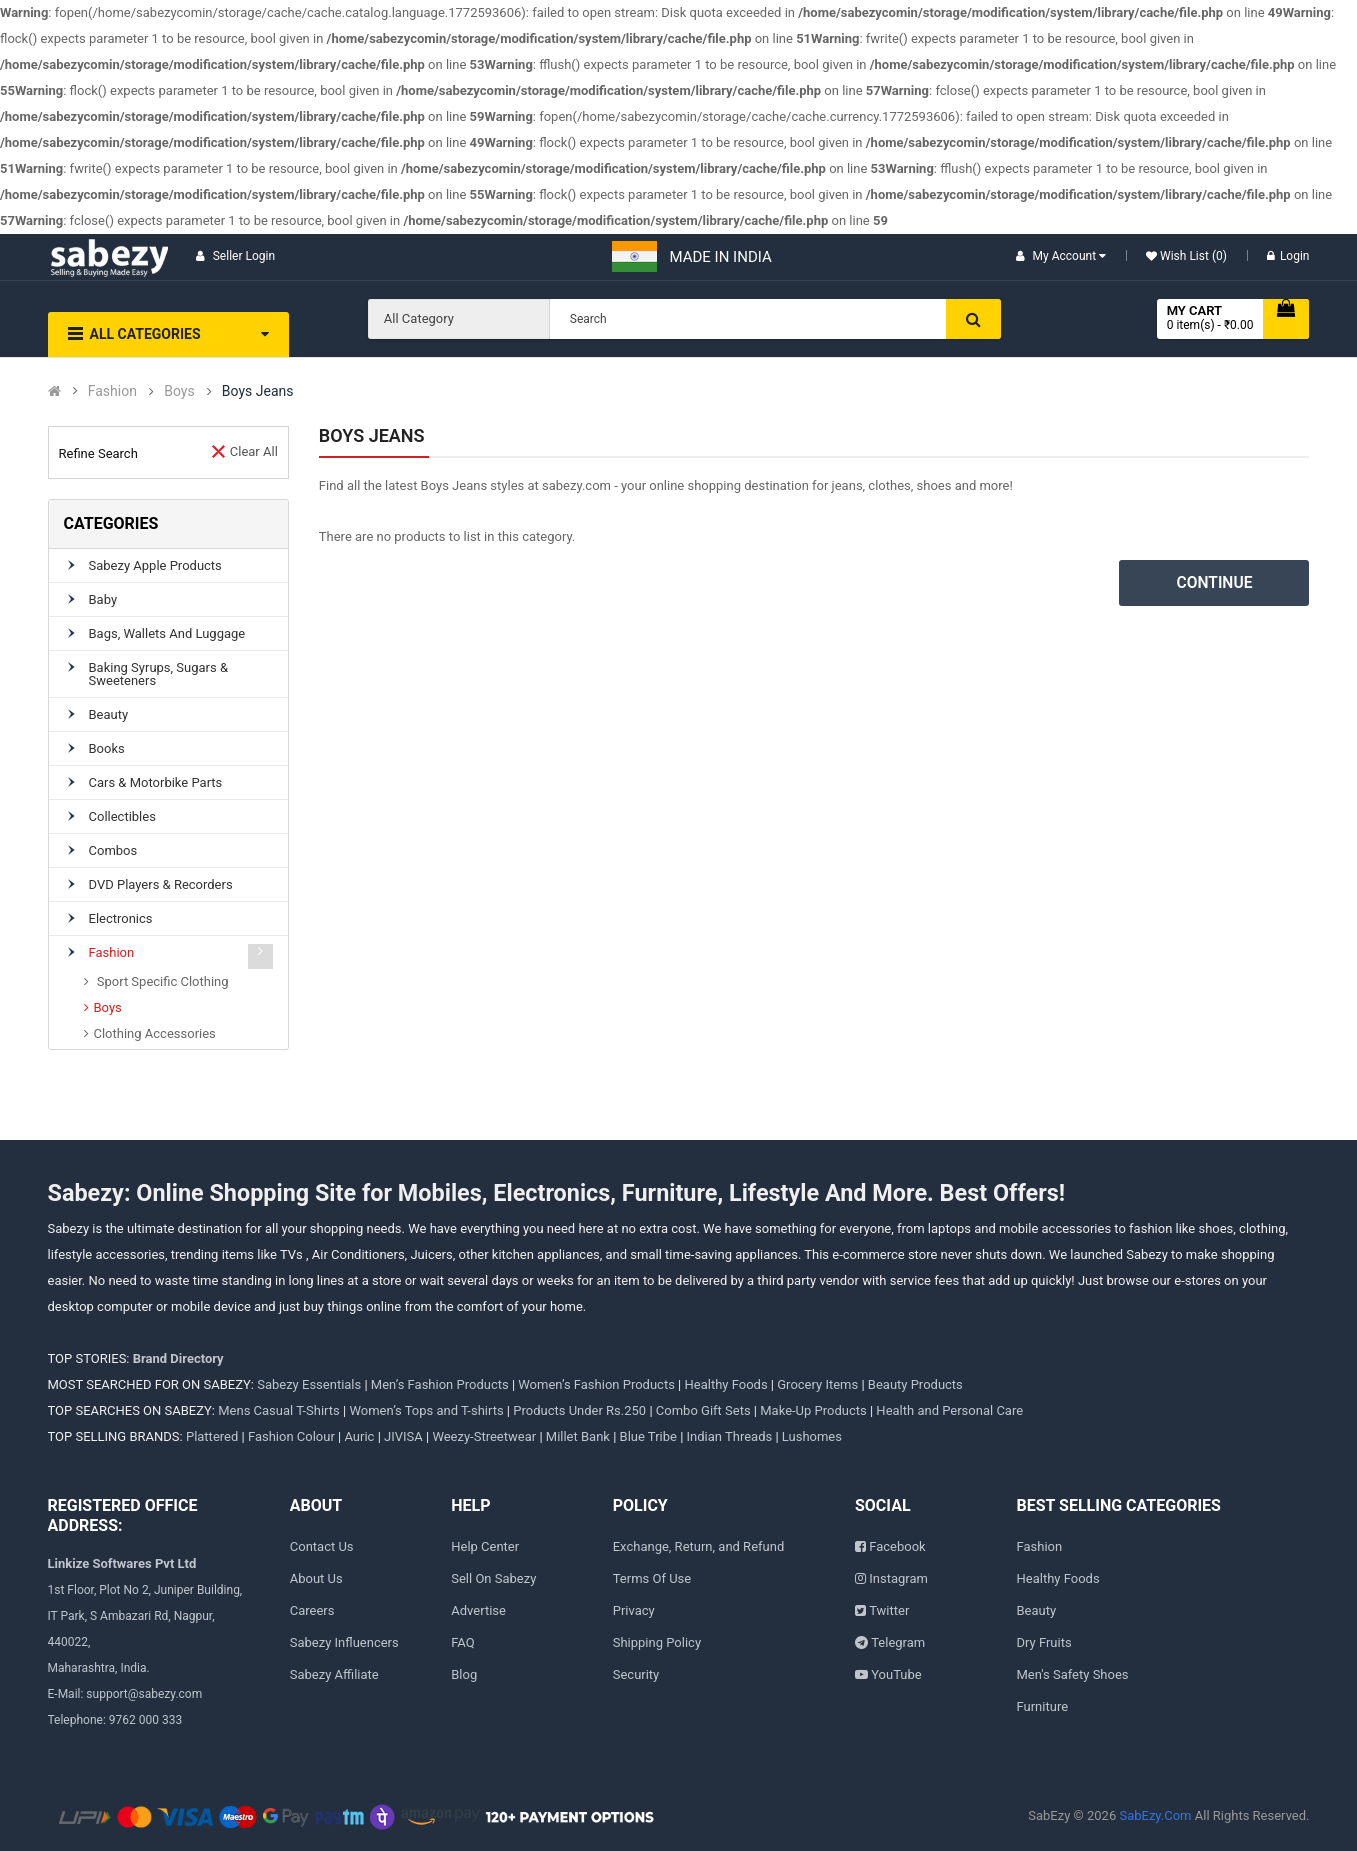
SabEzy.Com (1155, 1815)
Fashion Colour (291, 1436)
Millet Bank (578, 1436)
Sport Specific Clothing (161, 981)
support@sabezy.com (144, 1694)
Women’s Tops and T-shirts (426, 1410)
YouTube (896, 1674)
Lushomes (812, 1436)
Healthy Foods (726, 1384)
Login (1288, 256)
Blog (464, 1674)
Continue (1215, 583)
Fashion (112, 391)
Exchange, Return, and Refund (699, 1546)
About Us (316, 1578)
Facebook (897, 1546)
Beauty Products (915, 1384)
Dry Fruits (1044, 1642)
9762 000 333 (145, 1720)
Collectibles (122, 816)
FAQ (462, 1642)
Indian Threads (730, 1436)
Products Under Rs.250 (579, 1410)
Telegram (898, 1642)
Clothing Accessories (155, 1033)
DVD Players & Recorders (161, 884)
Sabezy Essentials (309, 1384)
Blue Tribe (648, 1436)
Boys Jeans (258, 391)
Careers (312, 1610)
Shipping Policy (657, 1642)
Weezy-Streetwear (484, 1436)
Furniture (1043, 1706)
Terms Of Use (652, 1578)
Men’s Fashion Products (440, 1384)
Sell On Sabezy (493, 1578)
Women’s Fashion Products (596, 1384)
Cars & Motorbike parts (156, 782)
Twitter (889, 1610)
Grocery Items (817, 1384)
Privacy (634, 1610)
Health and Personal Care (949, 1410)
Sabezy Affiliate (334, 1674)
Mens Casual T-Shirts (279, 1410)
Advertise (478, 1610)
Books (107, 748)
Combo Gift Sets (703, 1410)
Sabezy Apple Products (155, 565)
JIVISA (403, 1436)
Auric (359, 1436)
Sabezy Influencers (344, 1642)
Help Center (485, 1546)
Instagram (898, 1578)
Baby (103, 599)
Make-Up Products (813, 1410)
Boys (179, 391)
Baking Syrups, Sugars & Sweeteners (159, 674)
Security (636, 1674)
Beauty (109, 714)
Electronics (121, 918)
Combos (113, 850)
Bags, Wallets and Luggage (167, 633)
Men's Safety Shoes (1073, 1674)
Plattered (212, 1436)
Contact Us (322, 1546)
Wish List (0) (1192, 256)
